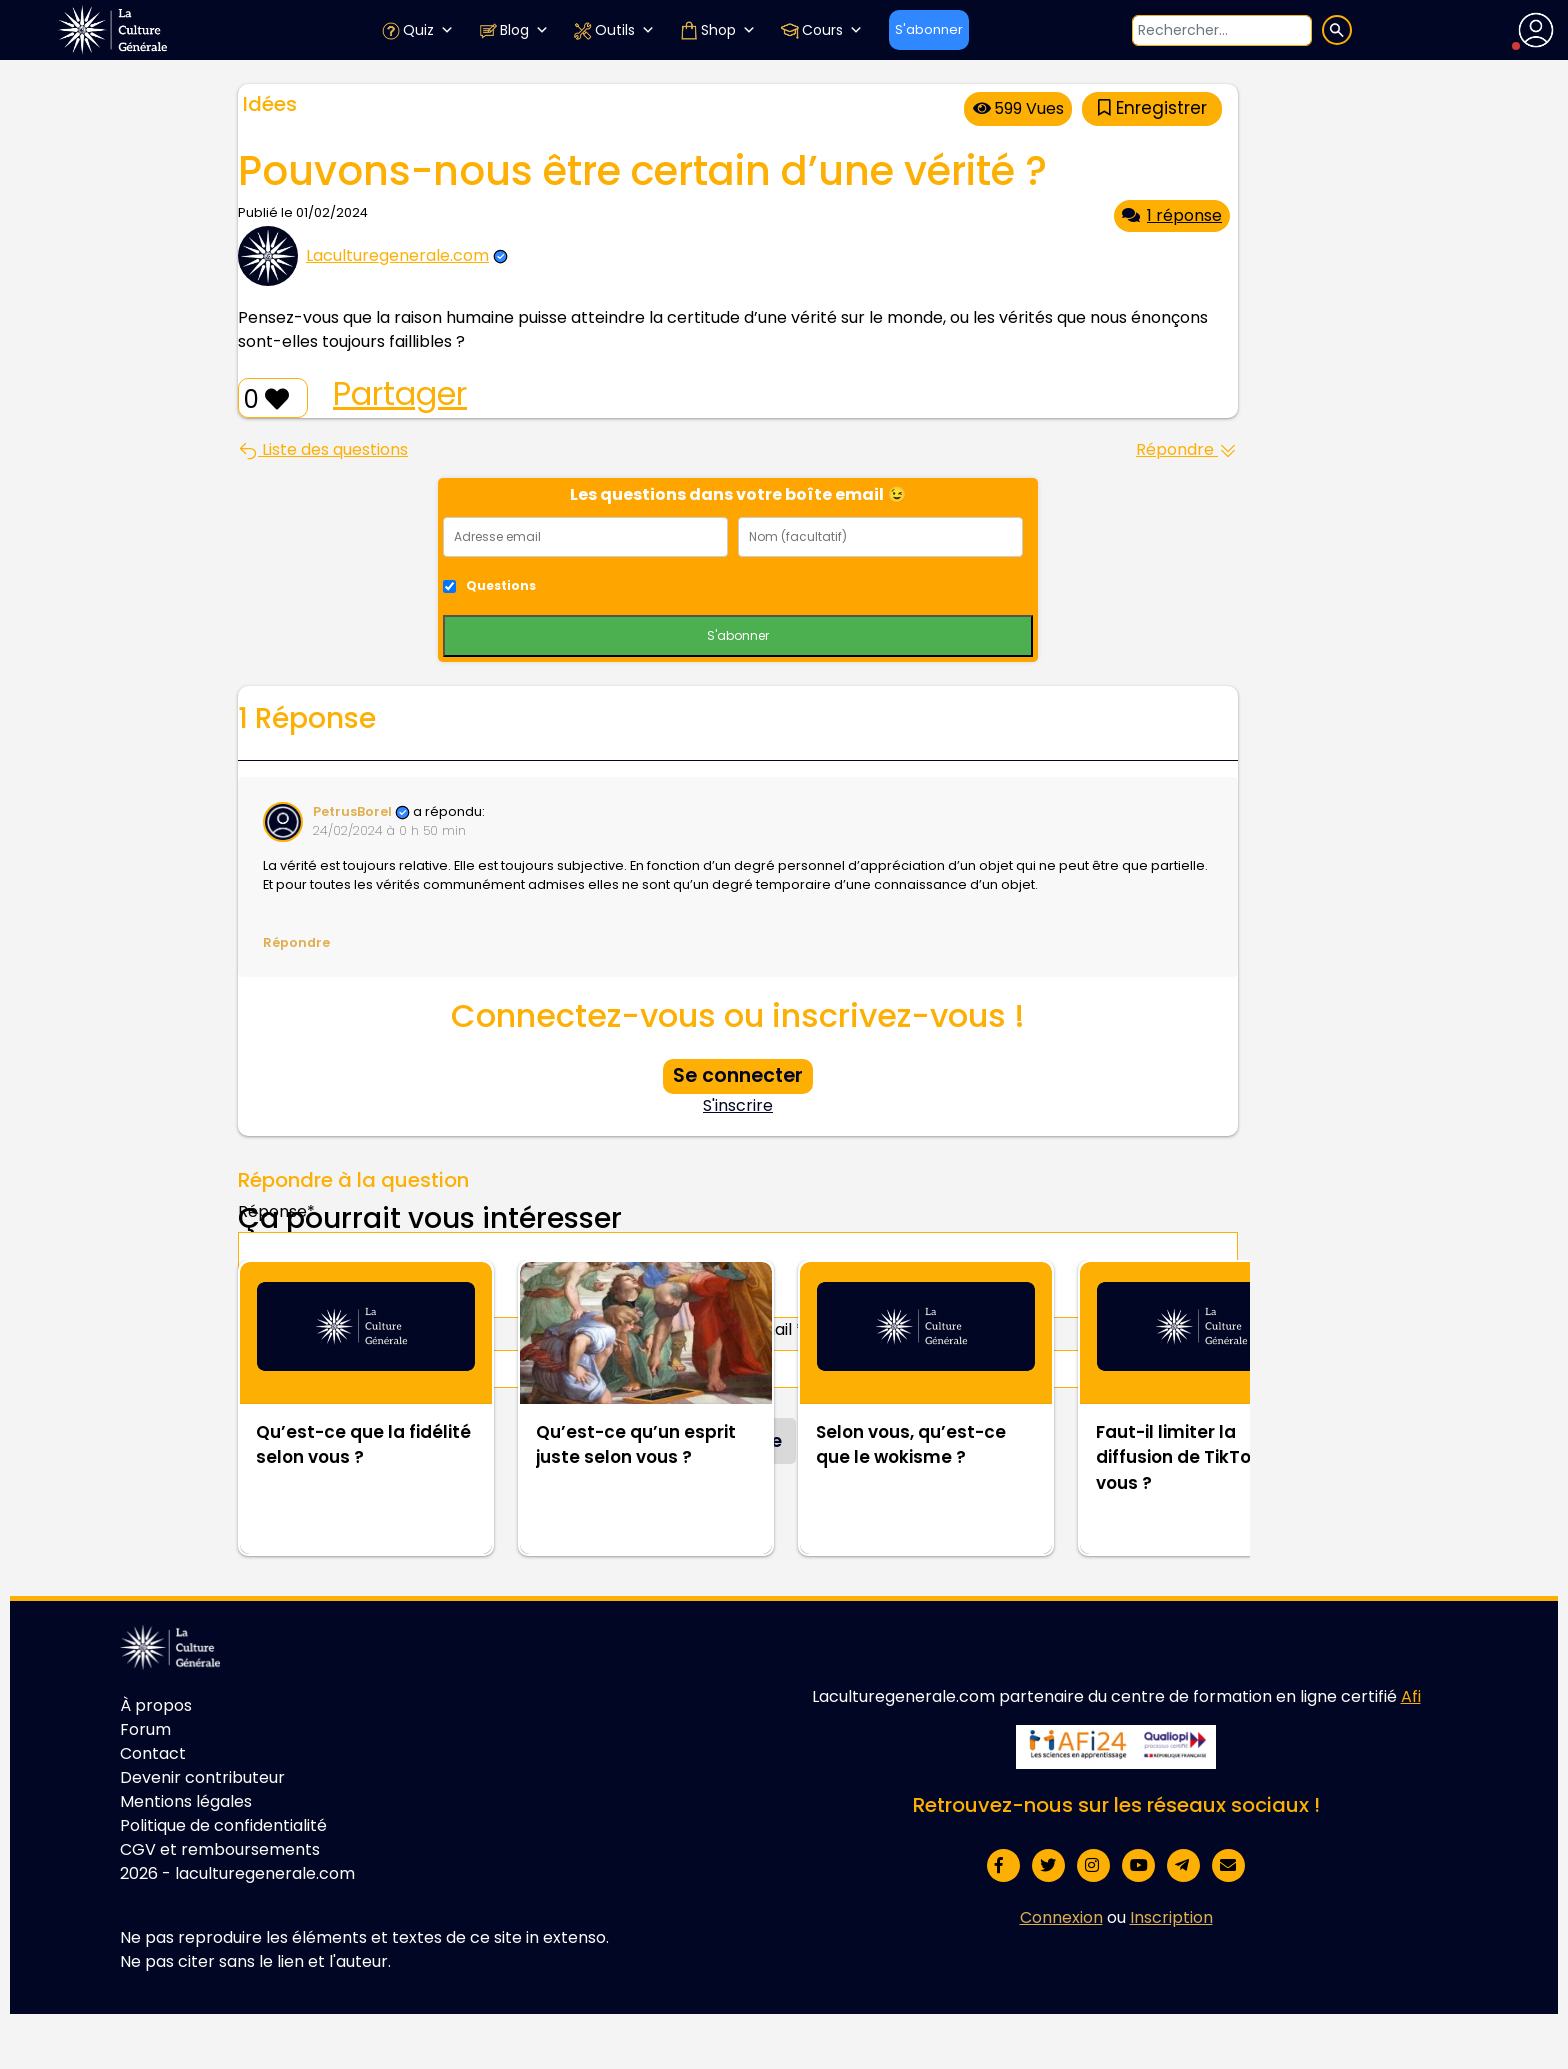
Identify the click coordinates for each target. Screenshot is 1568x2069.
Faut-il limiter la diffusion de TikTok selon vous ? (1204, 1457)
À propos (156, 1705)
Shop (717, 30)
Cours (821, 30)
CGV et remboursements (220, 1849)
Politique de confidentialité (223, 1825)
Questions (501, 585)
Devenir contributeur (202, 1777)
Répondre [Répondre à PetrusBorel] (296, 942)
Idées (270, 104)
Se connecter (738, 1075)
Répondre (1187, 449)
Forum (145, 1729)
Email (777, 1329)
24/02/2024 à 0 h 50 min (389, 830)
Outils (614, 30)
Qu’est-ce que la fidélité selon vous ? (363, 1445)
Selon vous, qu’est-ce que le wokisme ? (911, 1445)
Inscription (1171, 1917)
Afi (1411, 1696)
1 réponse (1172, 215)
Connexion (1061, 1917)
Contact (153, 1753)
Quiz (417, 30)
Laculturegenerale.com (397, 255)
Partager (400, 394)
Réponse (276, 1211)
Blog (513, 30)
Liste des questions (323, 449)
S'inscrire (738, 1105)
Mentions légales (186, 1801)
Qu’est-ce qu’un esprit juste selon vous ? (636, 1445)
